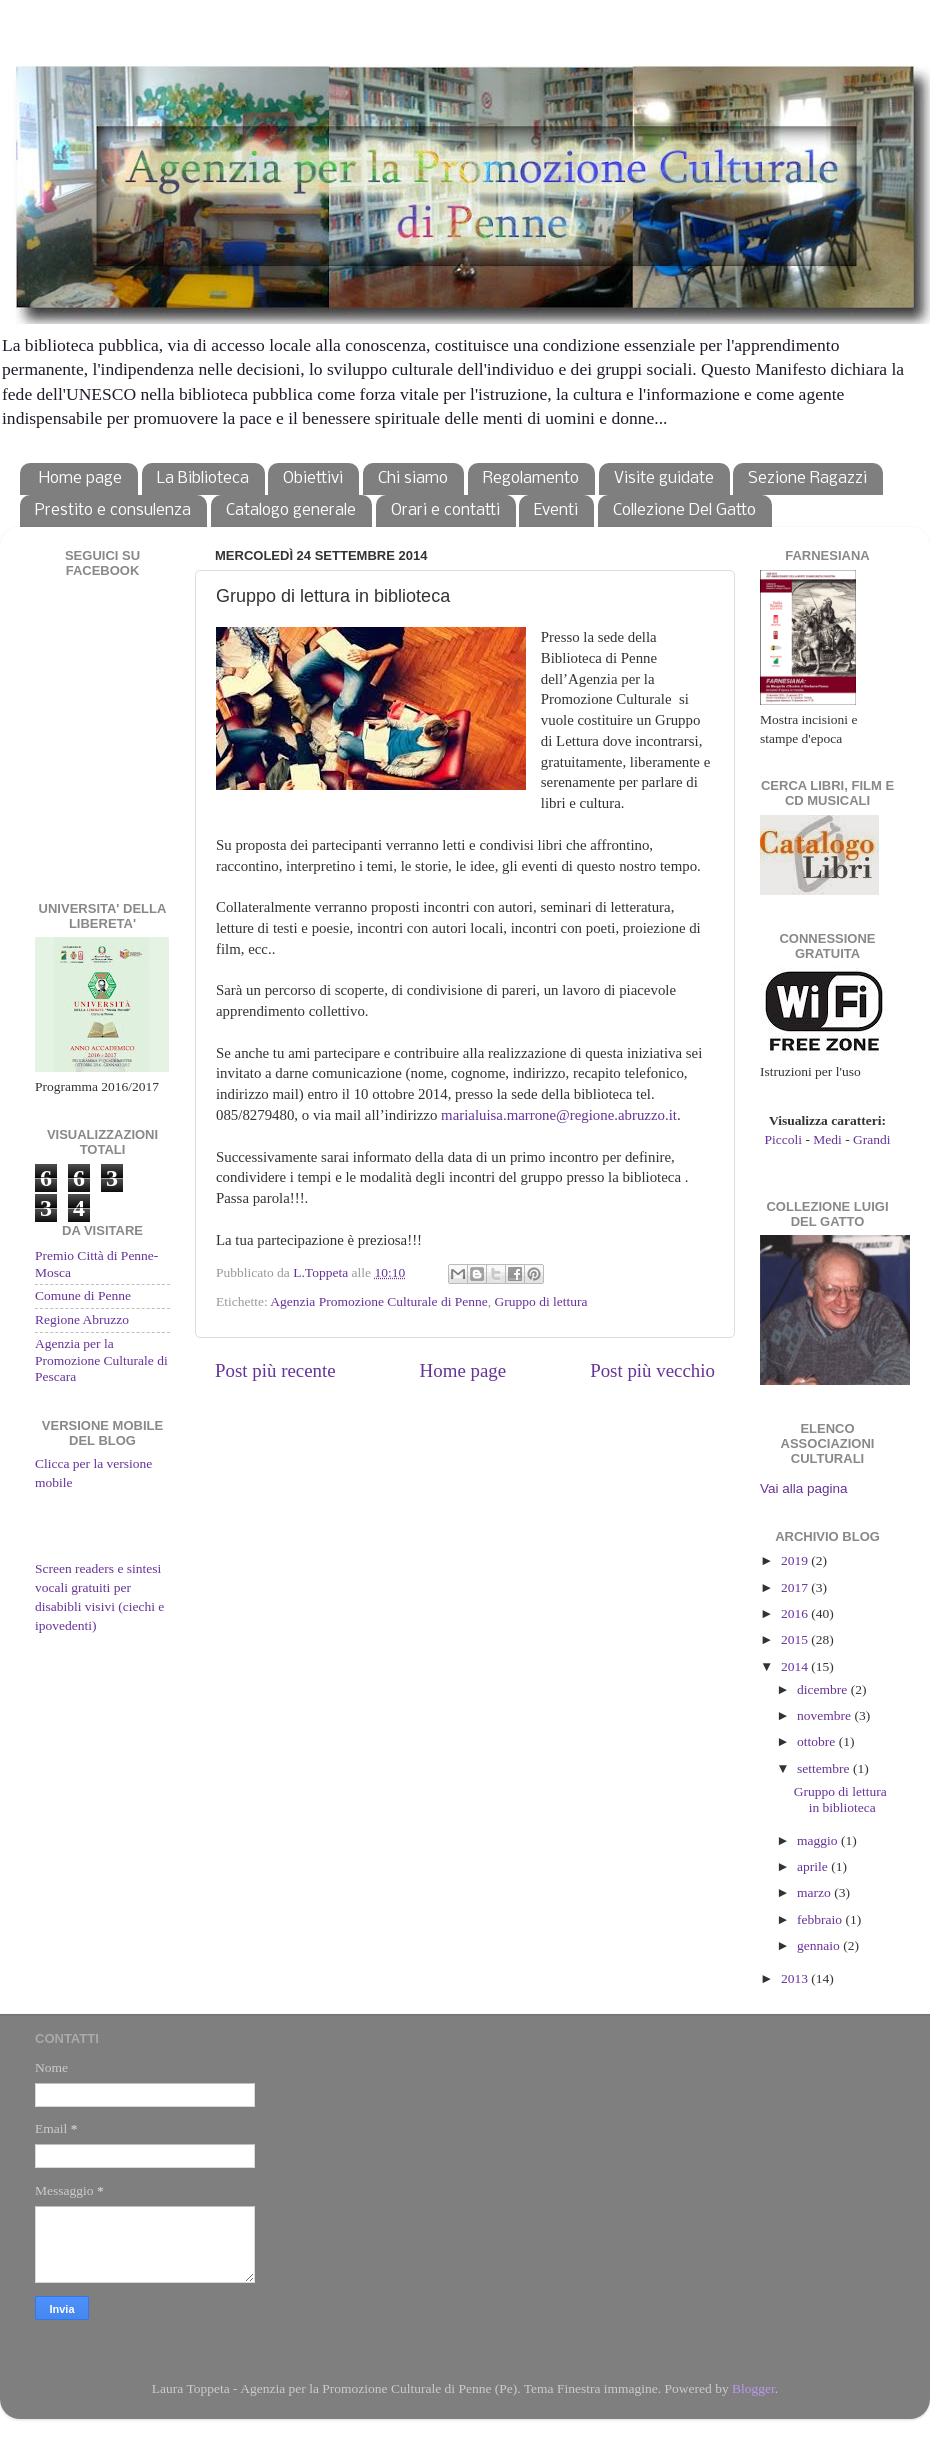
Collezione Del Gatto (684, 510)
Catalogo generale (291, 510)
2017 (796, 1587)
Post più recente (275, 1370)
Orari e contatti (445, 510)
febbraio (821, 1919)
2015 (796, 1639)
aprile (814, 1866)
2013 (796, 1978)
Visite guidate (664, 478)
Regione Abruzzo (82, 1319)
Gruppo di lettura (541, 1301)
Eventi (556, 510)
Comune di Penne (83, 1295)
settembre (825, 1768)
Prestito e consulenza (113, 510)
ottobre (818, 1741)
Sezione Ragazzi (807, 478)
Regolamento (531, 478)
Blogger (753, 2388)
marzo (815, 1892)
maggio (819, 1840)
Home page (80, 478)
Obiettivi (313, 478)
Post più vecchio (652, 1370)
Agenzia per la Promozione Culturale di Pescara (101, 1359)
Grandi (872, 1139)
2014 (796, 1666)
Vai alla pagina (804, 1488)
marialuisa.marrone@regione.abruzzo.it (559, 1115)
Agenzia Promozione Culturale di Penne (378, 1301)
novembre (825, 1715)
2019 (796, 1560)
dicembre (824, 1689)
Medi (827, 1139)
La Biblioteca (203, 478)
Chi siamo (413, 478)
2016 (796, 1613)
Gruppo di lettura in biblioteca (840, 1799)
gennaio (820, 1945)
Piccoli (784, 1139)
